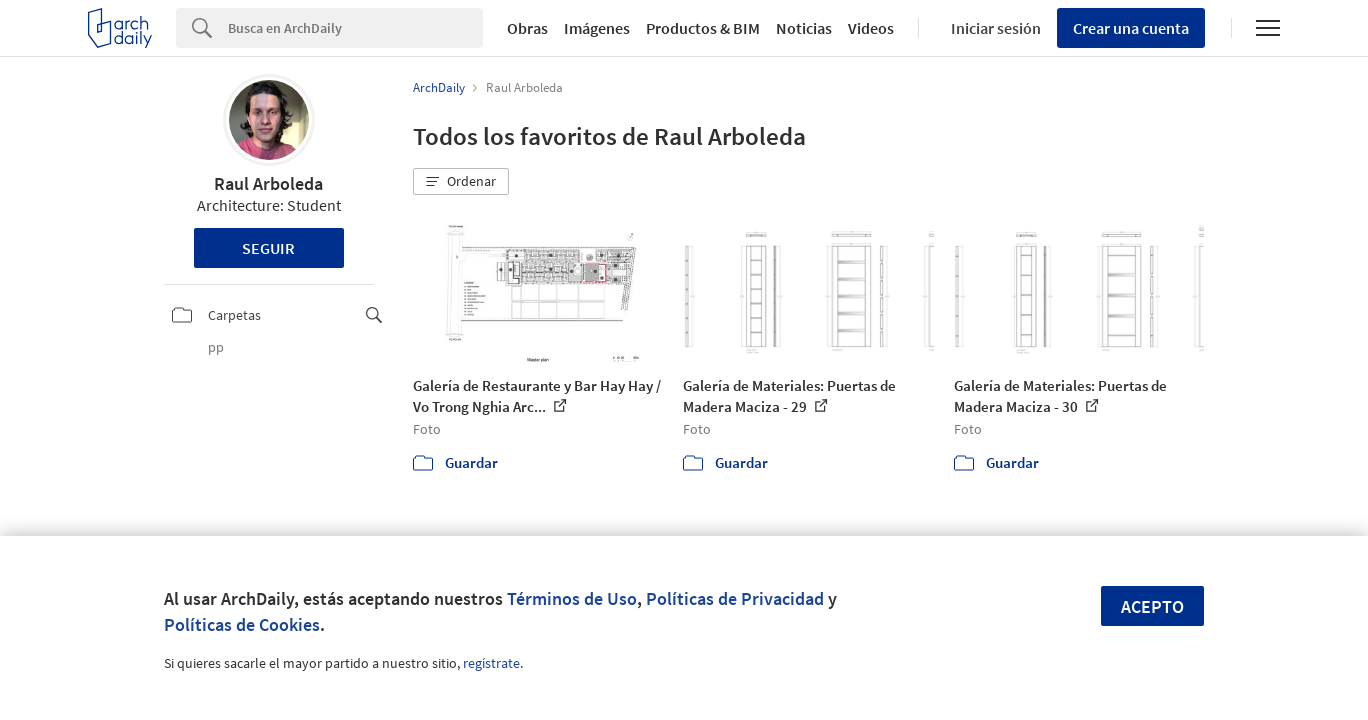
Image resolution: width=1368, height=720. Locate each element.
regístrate (491, 663)
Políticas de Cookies (242, 624)
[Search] (355, 28)
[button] (461, 182)
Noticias (804, 28)
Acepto (1152, 606)
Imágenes (597, 28)
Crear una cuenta (1131, 28)
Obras (527, 28)
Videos (871, 28)
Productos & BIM (703, 28)
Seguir (268, 248)
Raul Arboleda (268, 183)
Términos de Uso (572, 598)
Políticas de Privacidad (735, 598)
